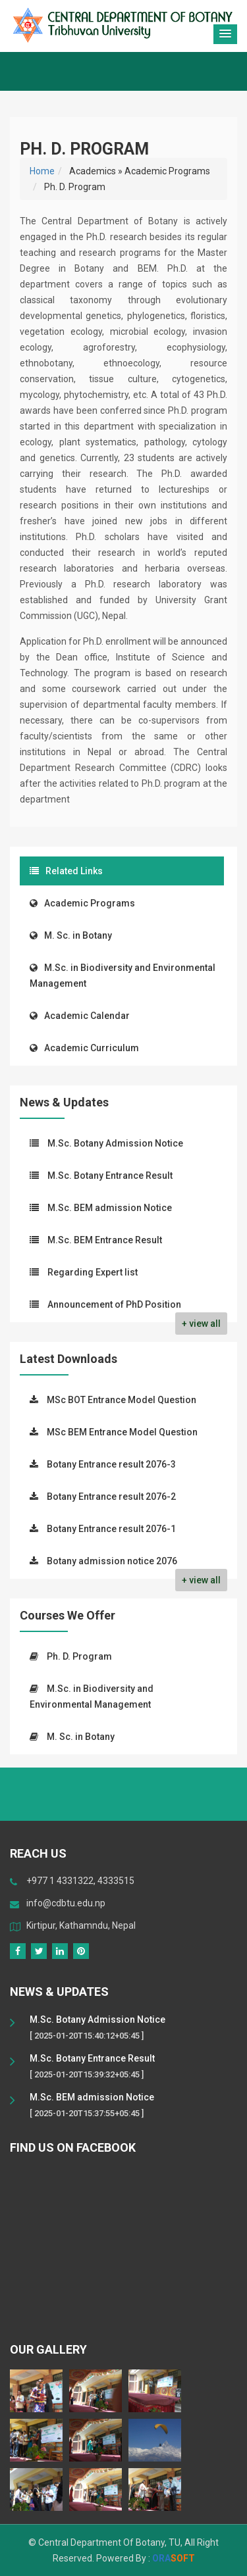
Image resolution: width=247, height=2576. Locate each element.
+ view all (201, 1323)
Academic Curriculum (84, 1048)
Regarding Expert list (92, 1272)
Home (42, 171)
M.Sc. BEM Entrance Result (104, 1240)
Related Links (66, 871)
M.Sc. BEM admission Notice (109, 1207)
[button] (225, 34)
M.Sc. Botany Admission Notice (115, 1143)
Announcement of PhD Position (114, 1304)
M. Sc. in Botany (71, 935)
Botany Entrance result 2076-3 (111, 1464)
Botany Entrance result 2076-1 (111, 1528)
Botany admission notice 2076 (112, 1561)
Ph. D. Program (79, 1656)
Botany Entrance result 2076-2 (111, 1496)
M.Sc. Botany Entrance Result (110, 1175)
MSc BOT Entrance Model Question (121, 1400)
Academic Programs (82, 903)
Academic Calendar (80, 1015)
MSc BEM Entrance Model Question (122, 1432)
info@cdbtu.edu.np (65, 1903)
